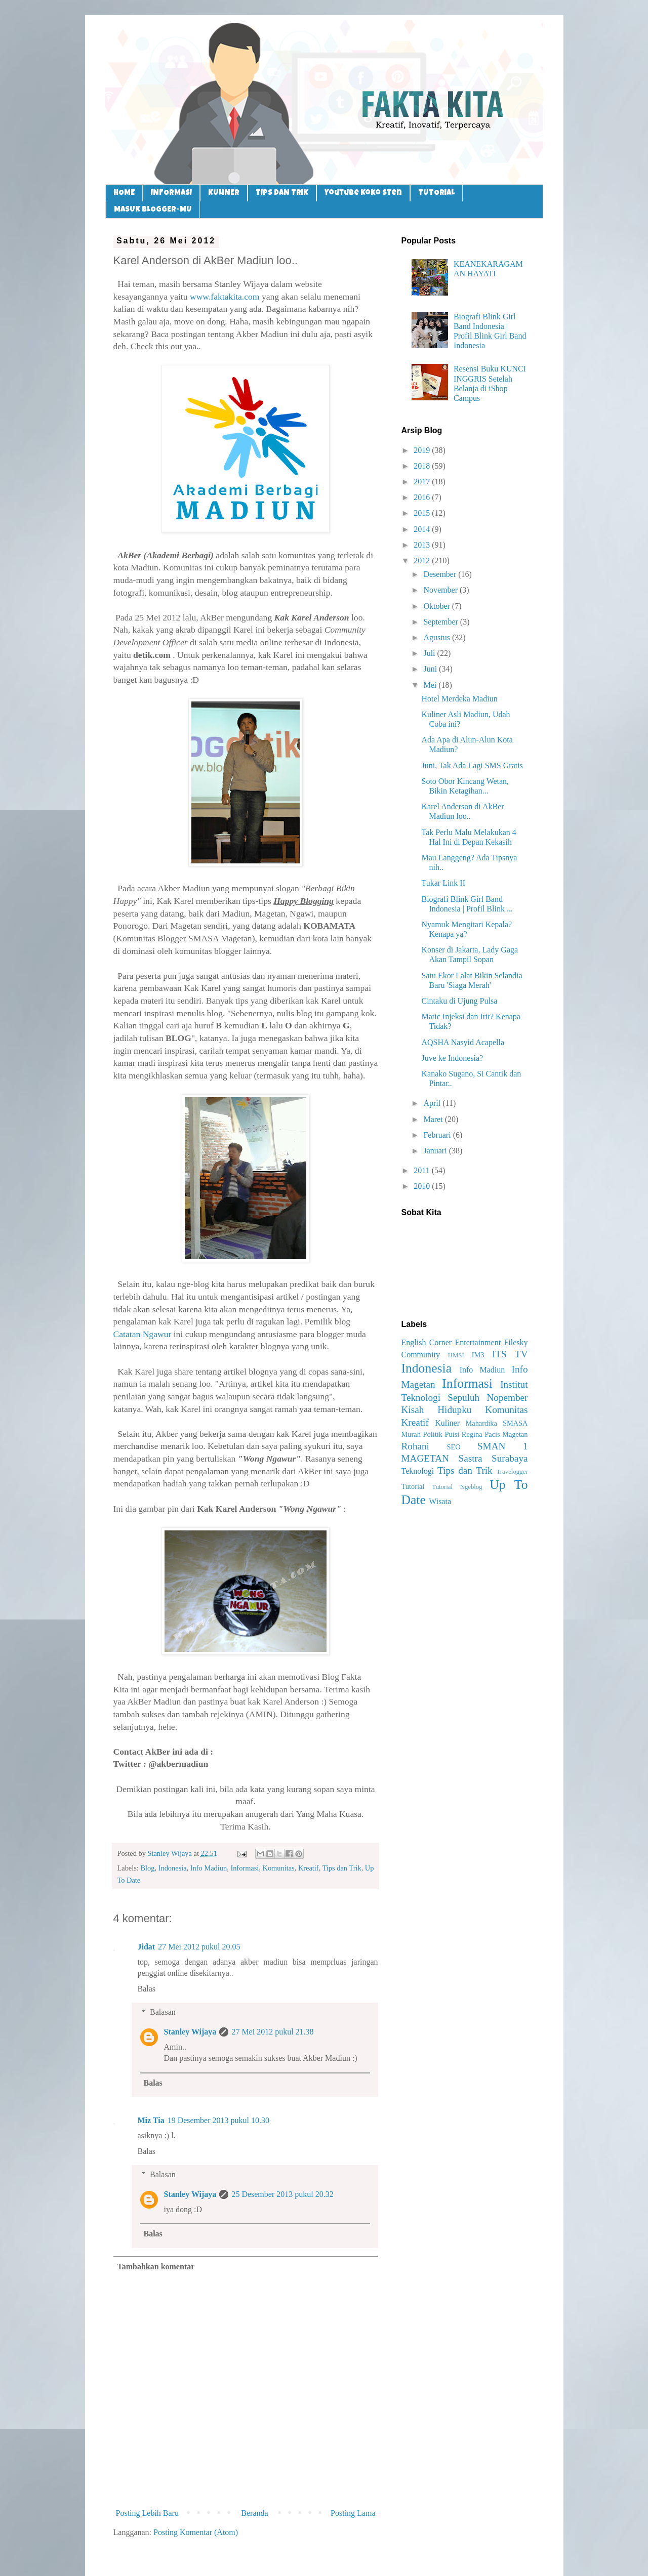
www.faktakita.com (225, 297)
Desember (440, 574)
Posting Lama (353, 2513)
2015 (423, 513)
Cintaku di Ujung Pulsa (459, 1000)
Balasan (163, 2012)
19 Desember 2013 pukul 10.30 (218, 2120)
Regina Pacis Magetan (495, 1434)
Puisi (451, 1434)
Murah (411, 1434)
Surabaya (510, 1458)
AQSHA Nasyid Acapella (462, 1042)
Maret (433, 1119)
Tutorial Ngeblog (457, 1486)
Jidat (146, 1946)
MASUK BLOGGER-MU (153, 210)
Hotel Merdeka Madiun (459, 698)
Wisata (440, 1501)
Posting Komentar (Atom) (195, 2532)
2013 (423, 545)
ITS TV (510, 1354)
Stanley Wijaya (190, 2031)
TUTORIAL (436, 193)
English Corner (426, 1342)
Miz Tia (151, 2120)
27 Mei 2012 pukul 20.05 (199, 1946)
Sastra (470, 1458)
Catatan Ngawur (142, 1334)
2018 (423, 466)
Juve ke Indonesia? (452, 1058)
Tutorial (413, 1486)
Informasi (244, 1868)
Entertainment (478, 1342)
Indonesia (172, 1868)
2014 (423, 529)
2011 (422, 1170)
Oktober (437, 606)
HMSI (456, 1355)
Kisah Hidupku (436, 1409)
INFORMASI (171, 193)
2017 (423, 481)
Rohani (415, 1446)
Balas (147, 1988)
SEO (453, 1447)
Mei (430, 685)
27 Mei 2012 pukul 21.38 (272, 2031)
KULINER (223, 193)
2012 (423, 560)
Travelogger (512, 1471)
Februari (438, 1135)
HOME (124, 193)
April (432, 1103)
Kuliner (447, 1423)
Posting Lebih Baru (147, 2513)
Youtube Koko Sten (363, 193)
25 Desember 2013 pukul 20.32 (282, 2194)
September (441, 621)
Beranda (254, 2513)
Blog (147, 1868)
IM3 (478, 1355)
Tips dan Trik (341, 1868)
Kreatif (308, 1868)
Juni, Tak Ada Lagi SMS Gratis (471, 765)
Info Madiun (208, 1868)
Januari (436, 1150)
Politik (432, 1434)
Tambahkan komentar (156, 2266)
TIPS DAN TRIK (282, 193)
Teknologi (417, 1471)
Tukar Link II (443, 883)
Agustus (437, 637)
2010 (423, 1186)
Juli (430, 653)
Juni (431, 668)
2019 (423, 450)
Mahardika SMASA (496, 1423)
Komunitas (279, 1868)
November (441, 590)
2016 (423, 497)
